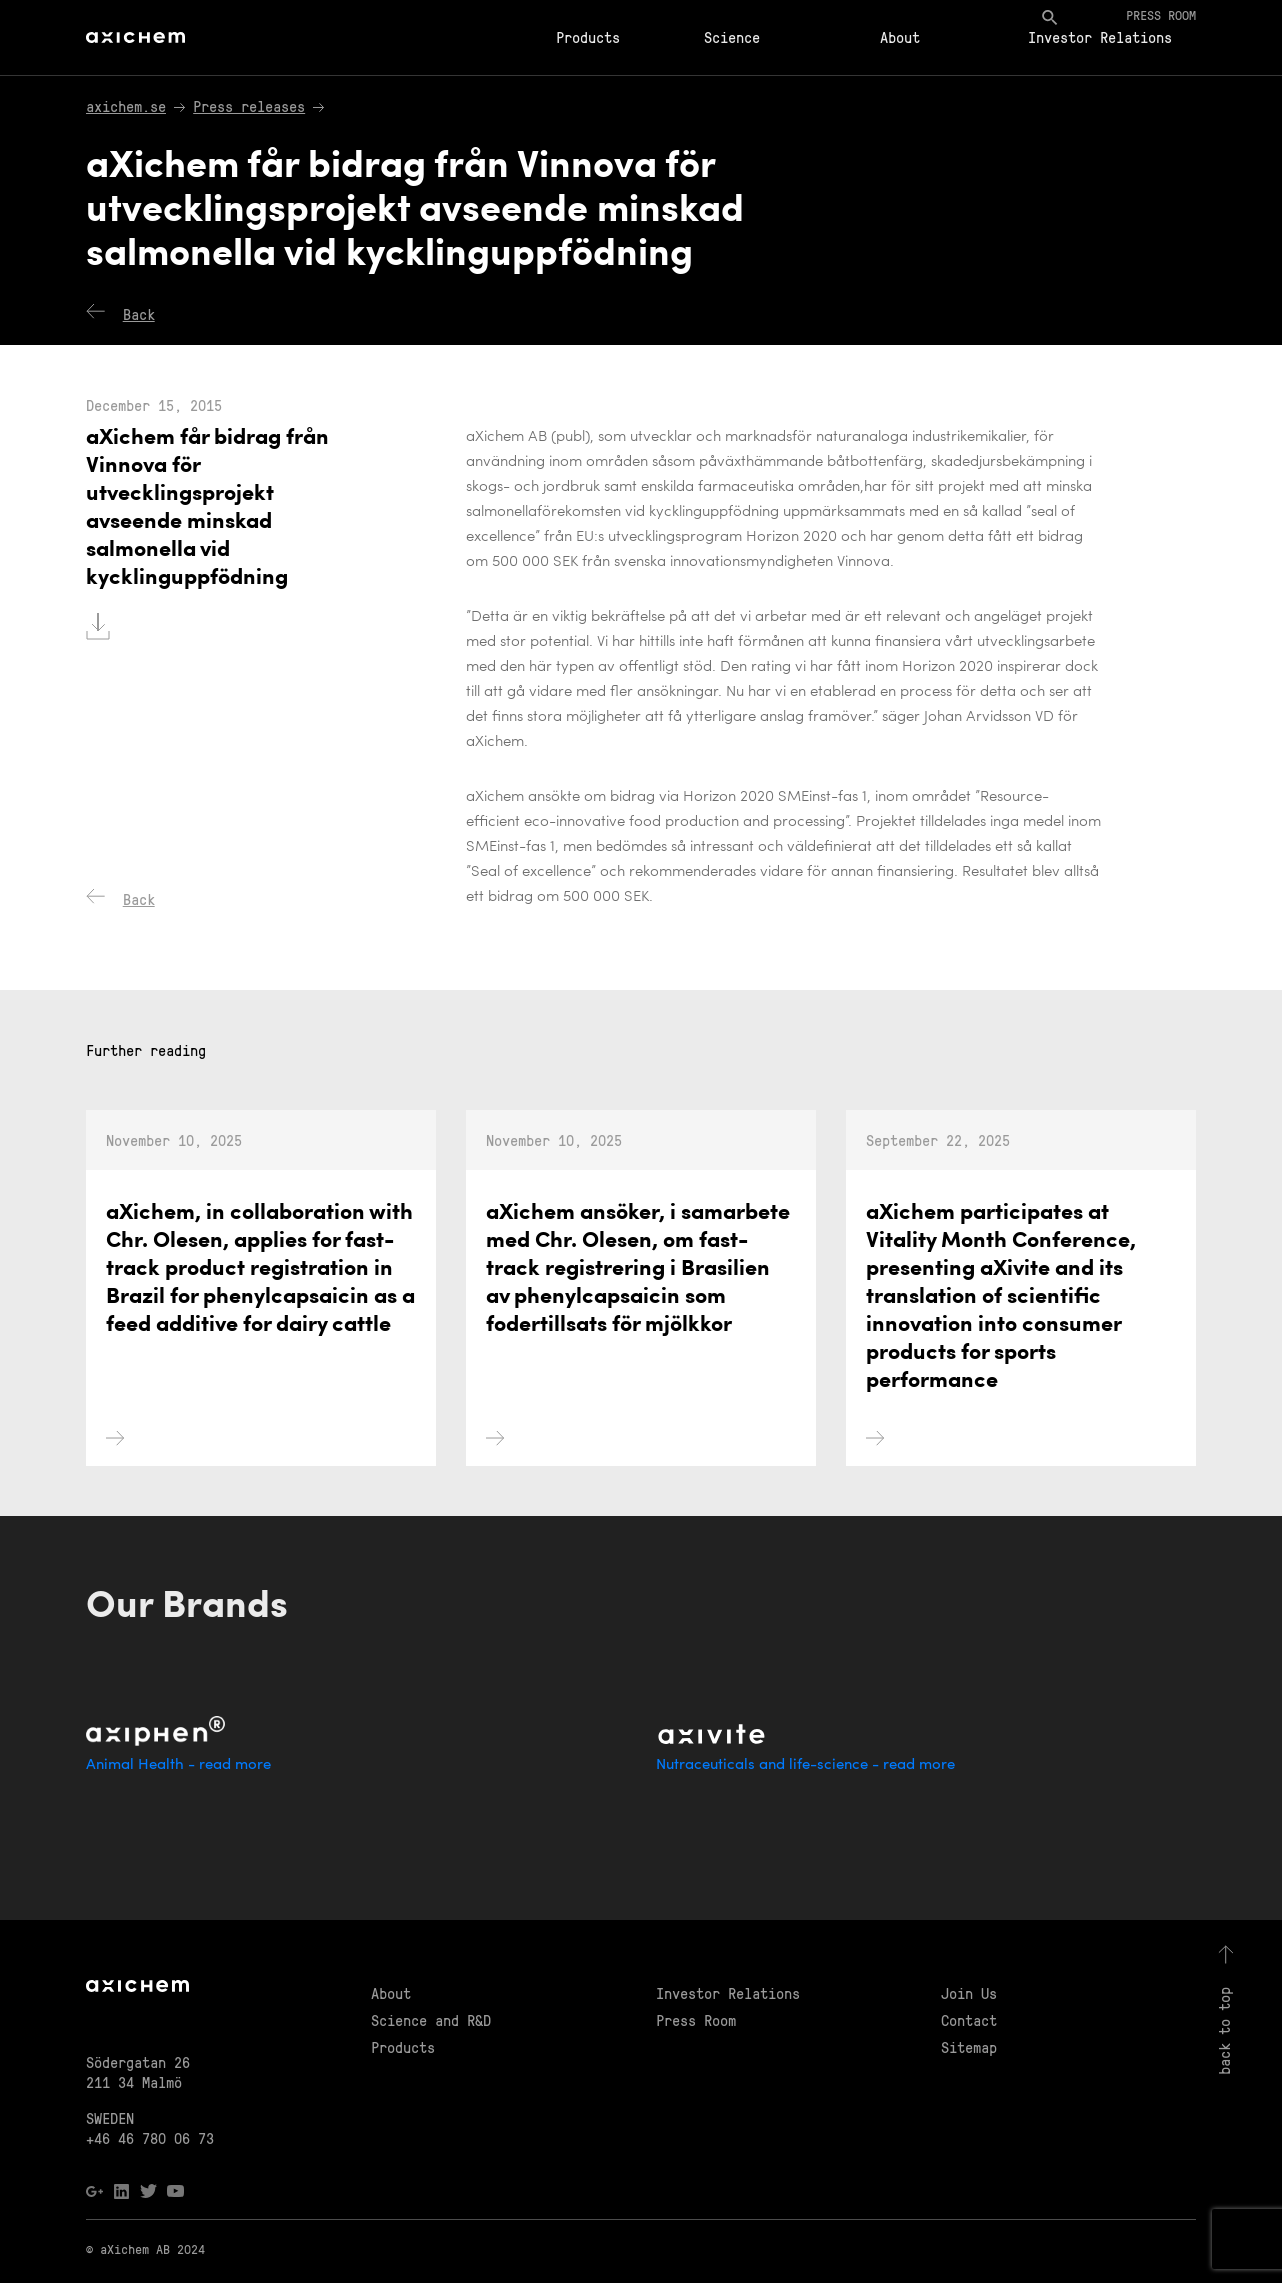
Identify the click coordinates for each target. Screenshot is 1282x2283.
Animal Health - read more (178, 1765)
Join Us (969, 1993)
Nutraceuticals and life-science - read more (805, 1765)
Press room (1161, 14)
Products (588, 37)
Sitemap (969, 2047)
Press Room (696, 2020)
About (900, 37)
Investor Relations (1100, 37)
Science (732, 37)
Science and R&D (431, 2020)
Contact (969, 2020)
